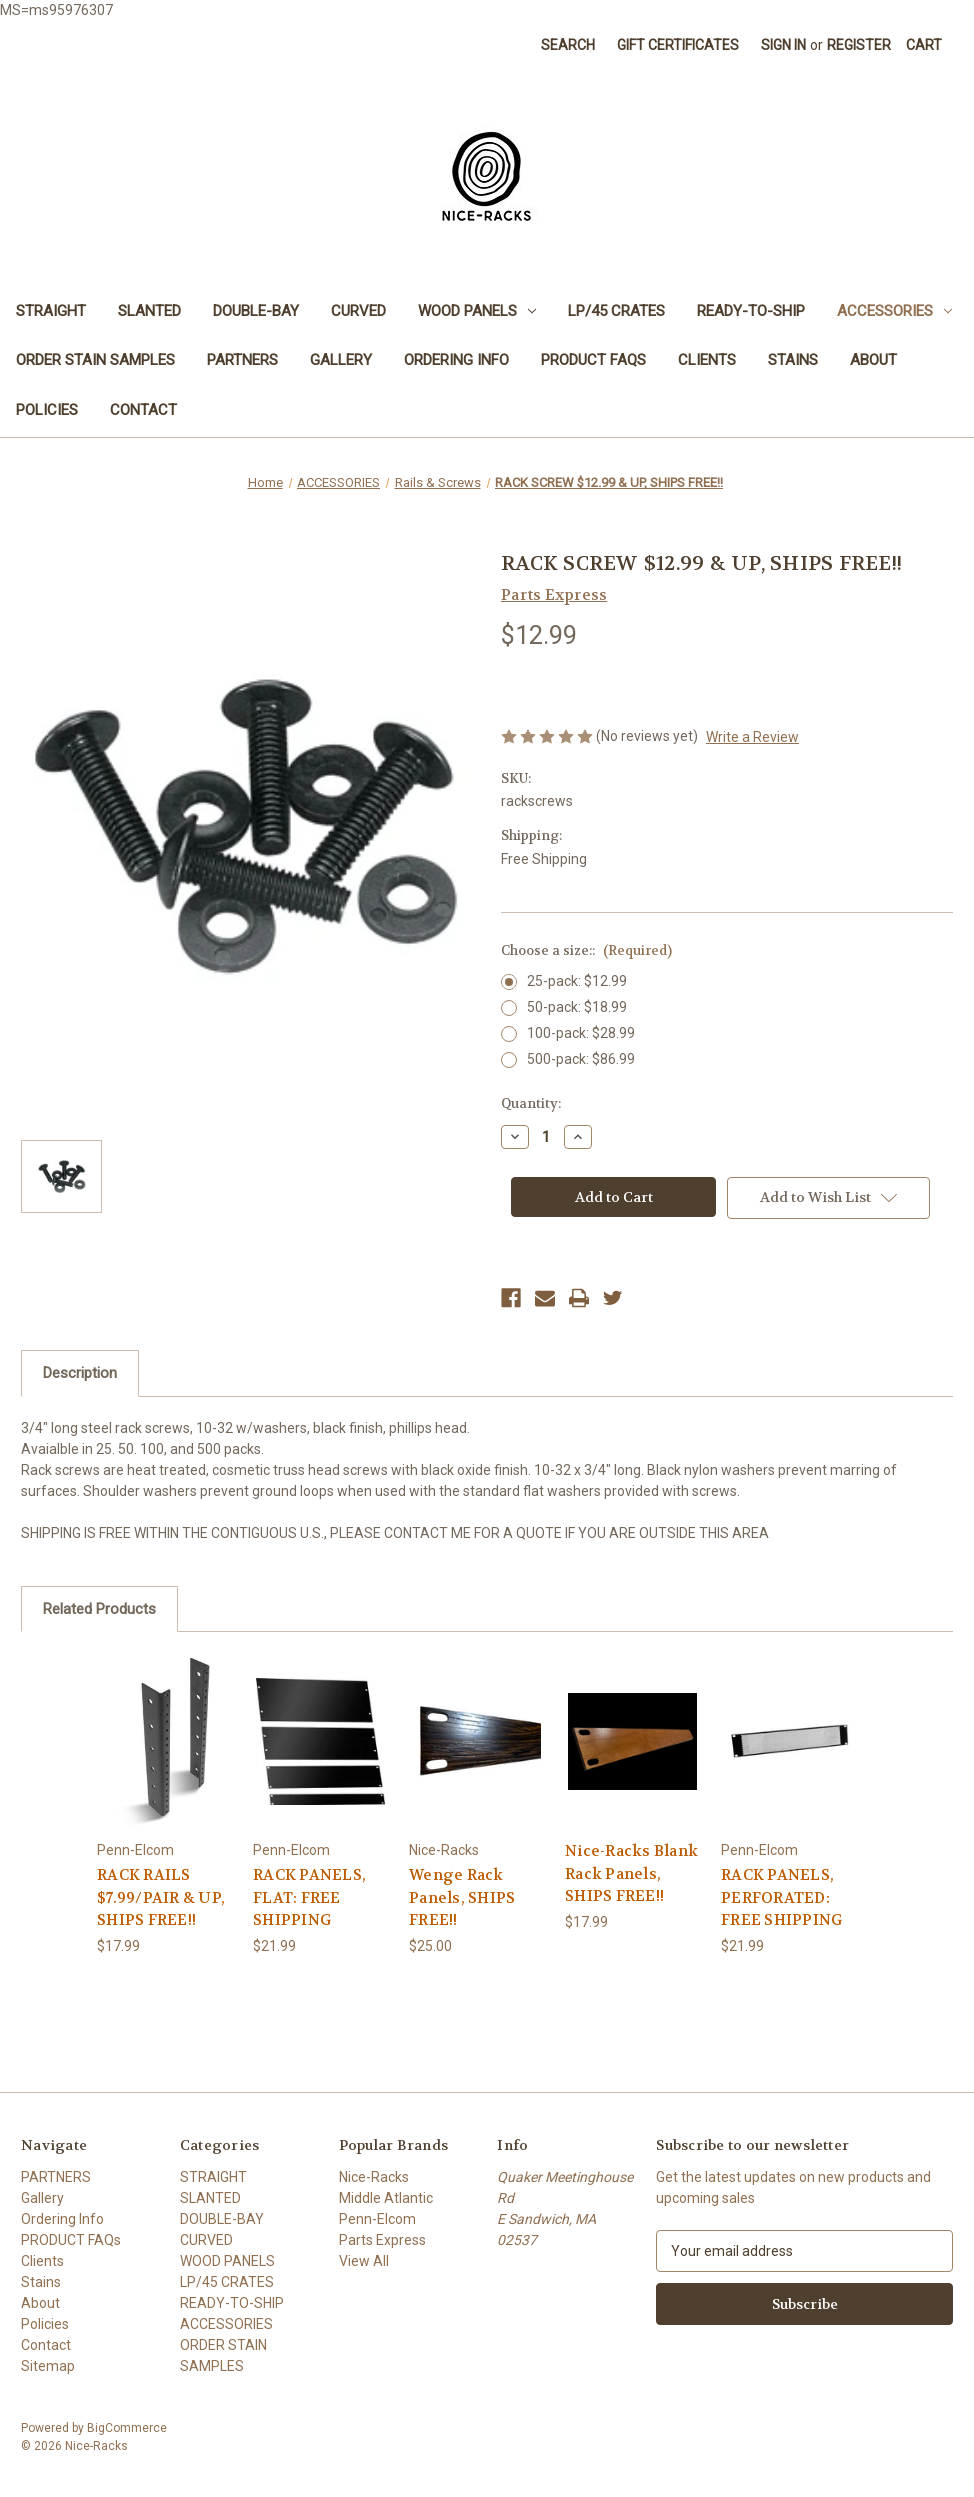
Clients (707, 360)
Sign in (783, 45)
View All (364, 2261)
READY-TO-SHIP (751, 311)
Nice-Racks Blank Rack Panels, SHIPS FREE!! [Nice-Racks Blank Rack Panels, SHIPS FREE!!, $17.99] (631, 1873)
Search (568, 45)
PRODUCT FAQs (593, 360)
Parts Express (382, 2240)
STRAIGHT (51, 311)
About (873, 360)
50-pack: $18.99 (577, 1007)
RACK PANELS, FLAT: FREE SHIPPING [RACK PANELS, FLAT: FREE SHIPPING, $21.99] (309, 1897)
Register (859, 45)
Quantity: (531, 1103)
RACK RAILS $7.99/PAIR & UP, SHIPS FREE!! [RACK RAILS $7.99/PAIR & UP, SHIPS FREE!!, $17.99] (161, 1897)
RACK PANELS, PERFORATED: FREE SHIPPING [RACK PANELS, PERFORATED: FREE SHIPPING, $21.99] (781, 1897)
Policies (47, 410)
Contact (143, 410)
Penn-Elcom (377, 2219)
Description (80, 1373)
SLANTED (149, 311)
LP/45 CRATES (616, 311)
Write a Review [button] (752, 737)
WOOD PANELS (477, 311)
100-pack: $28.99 (581, 1033)
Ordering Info (456, 360)
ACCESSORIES (894, 311)
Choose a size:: (586, 950)
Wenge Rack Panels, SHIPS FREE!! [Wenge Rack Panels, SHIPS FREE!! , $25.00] (462, 1897)
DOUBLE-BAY (256, 311)
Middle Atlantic (386, 2198)
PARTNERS (242, 360)
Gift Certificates (678, 45)
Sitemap (48, 2366)
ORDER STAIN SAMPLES (95, 360)
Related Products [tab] (99, 1609)
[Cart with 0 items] (924, 45)
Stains (793, 360)
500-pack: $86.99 (581, 1059)
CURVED (358, 311)
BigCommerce (127, 2428)
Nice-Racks (374, 2177)
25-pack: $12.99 (577, 981)
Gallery (341, 360)
